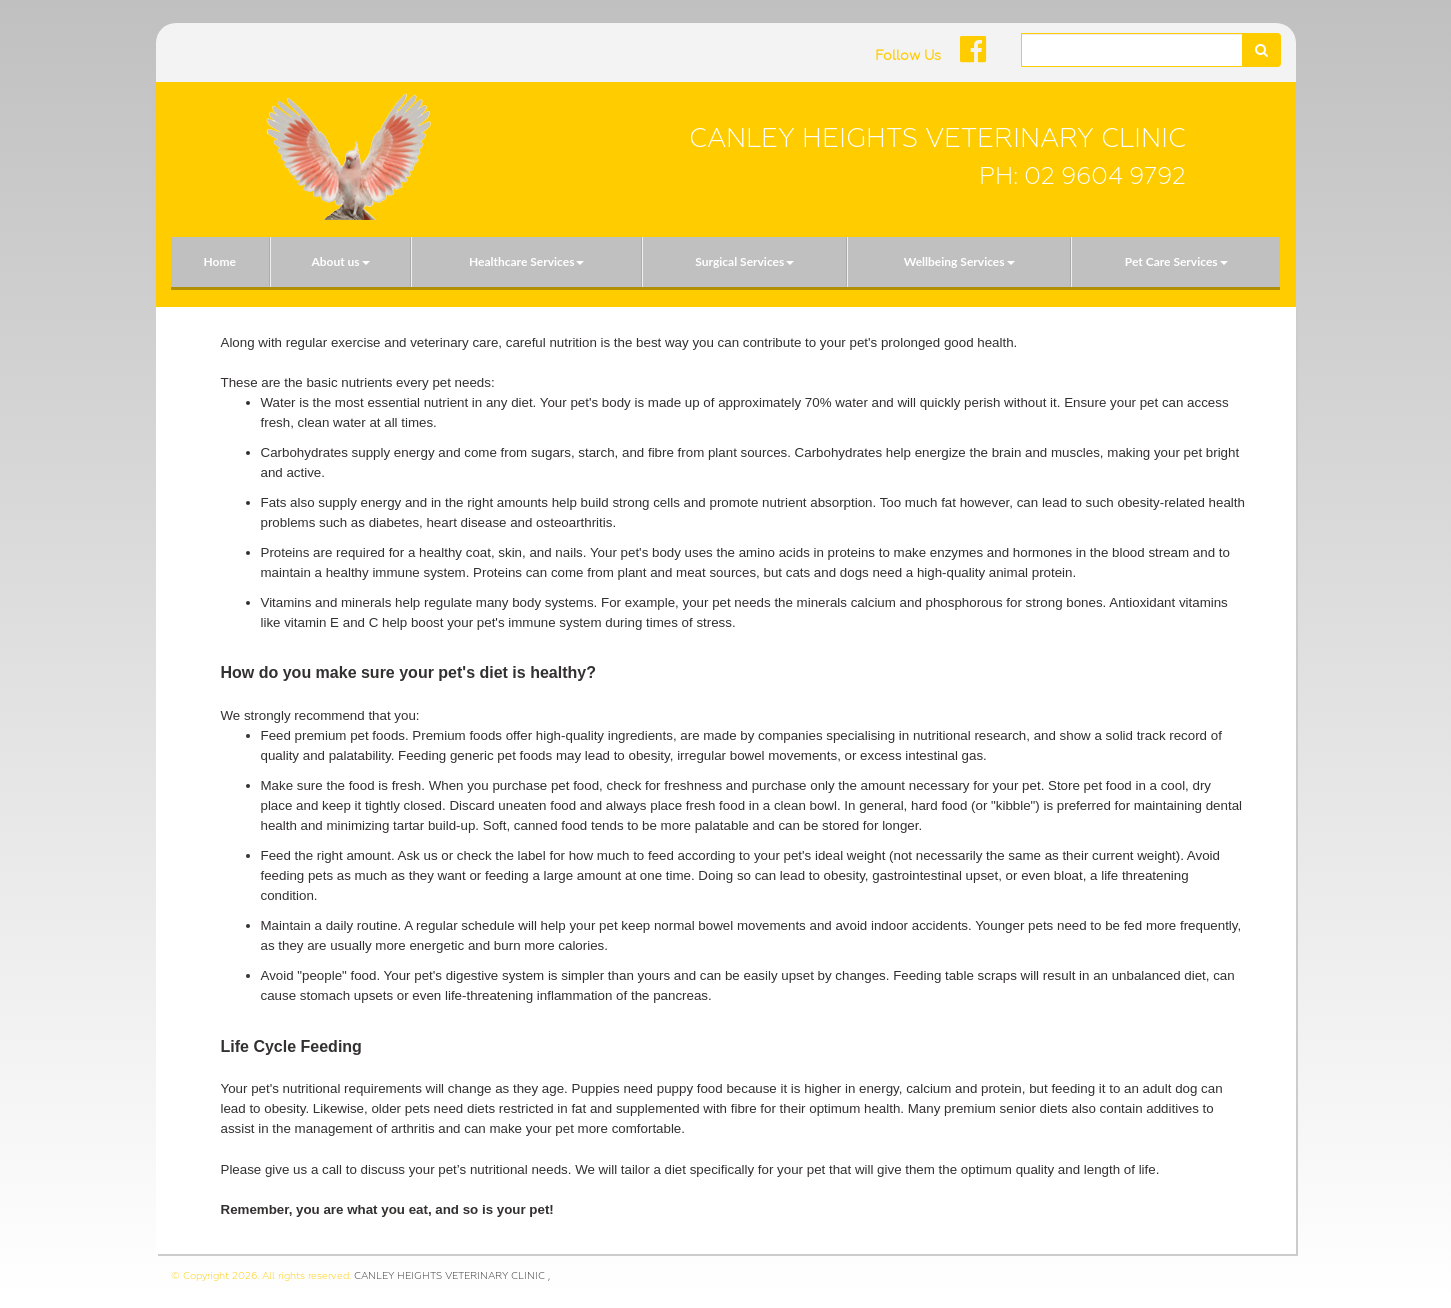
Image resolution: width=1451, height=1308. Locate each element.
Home (219, 261)
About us (340, 261)
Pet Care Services (1176, 261)
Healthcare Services (526, 261)
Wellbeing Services (959, 261)
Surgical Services (744, 261)
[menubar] (726, 262)
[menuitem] (220, 262)
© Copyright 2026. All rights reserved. (261, 1275)
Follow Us (908, 55)
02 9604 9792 (1105, 176)
